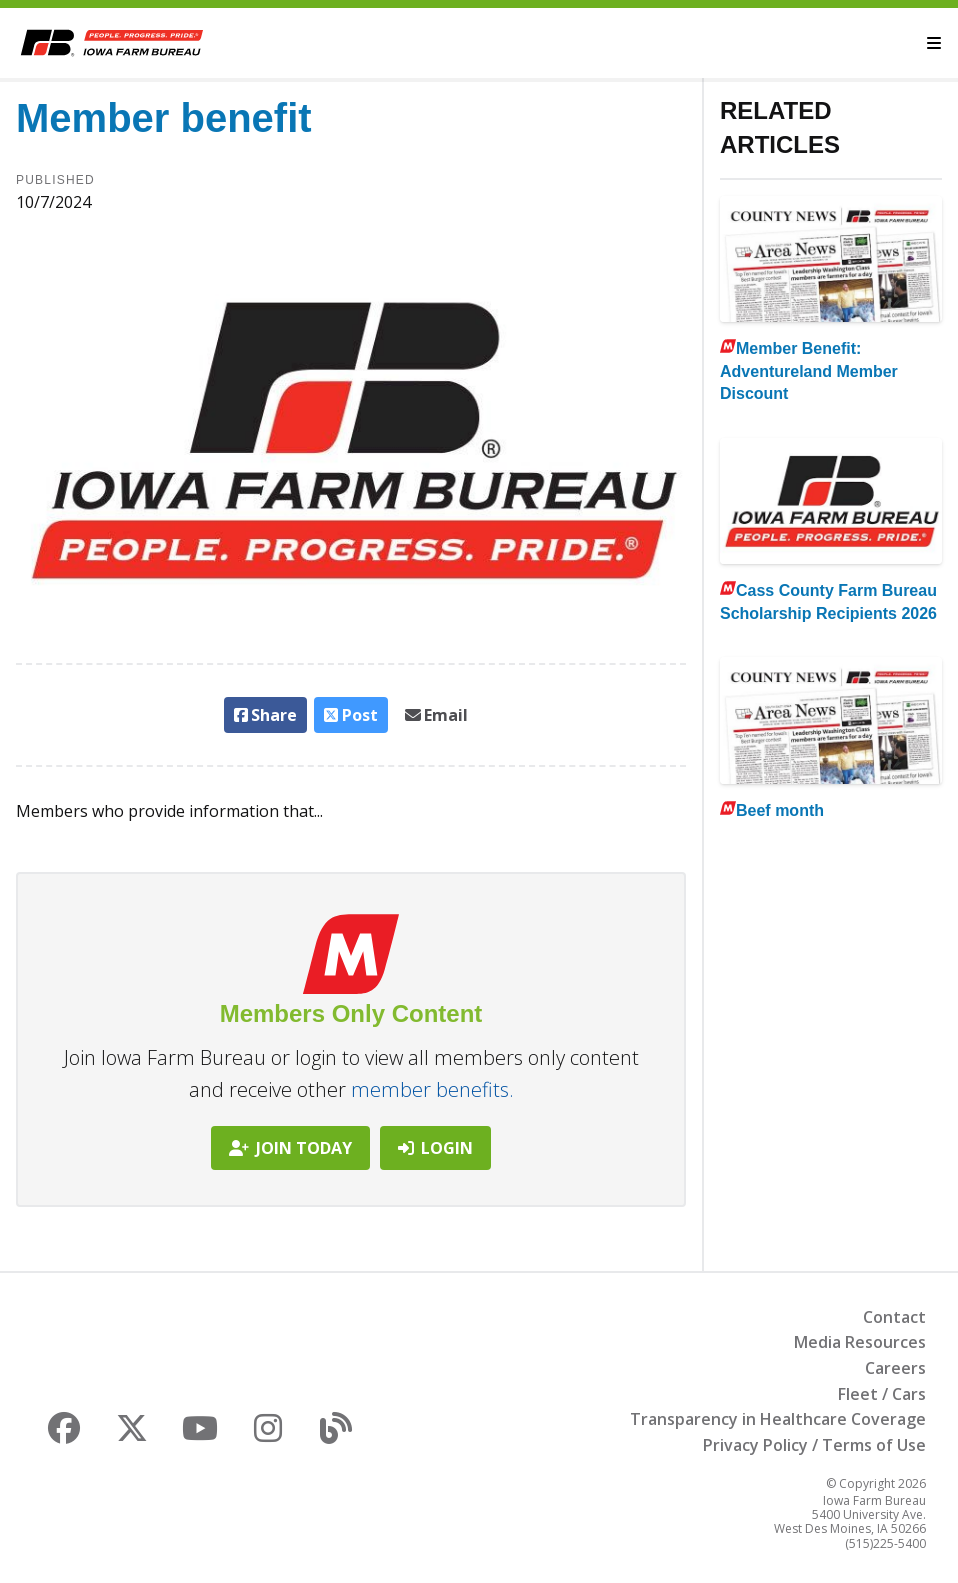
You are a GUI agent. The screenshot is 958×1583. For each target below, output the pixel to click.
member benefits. (432, 1089)
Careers (895, 1368)
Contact (894, 1317)
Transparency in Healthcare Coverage (778, 1419)
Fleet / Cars (882, 1394)
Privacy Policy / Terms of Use (814, 1445)
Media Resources (860, 1342)
